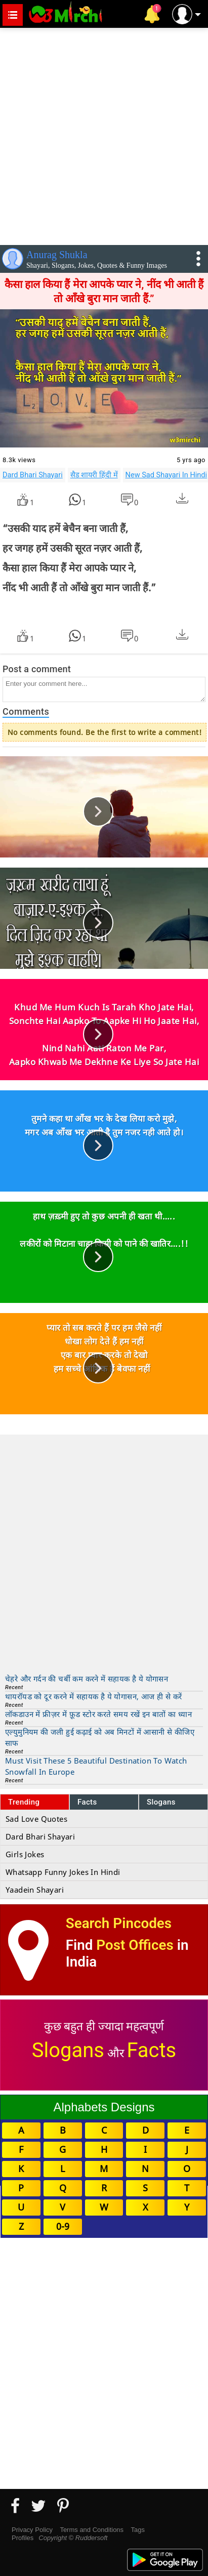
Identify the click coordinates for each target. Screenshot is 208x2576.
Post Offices (134, 1945)
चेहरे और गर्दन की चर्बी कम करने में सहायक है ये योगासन (86, 1678)
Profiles (22, 2538)
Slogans (161, 1802)
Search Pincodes (119, 1923)
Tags (138, 2529)
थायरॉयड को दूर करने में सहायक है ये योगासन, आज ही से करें (93, 1696)
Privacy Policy (32, 2529)
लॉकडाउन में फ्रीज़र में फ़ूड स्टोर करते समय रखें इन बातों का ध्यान (98, 1714)
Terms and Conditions (91, 2529)
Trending (24, 1802)
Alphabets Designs (103, 2107)
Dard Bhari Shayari (33, 474)
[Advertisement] (104, 134)
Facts (87, 1802)
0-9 (62, 2226)
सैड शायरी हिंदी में (94, 474)
